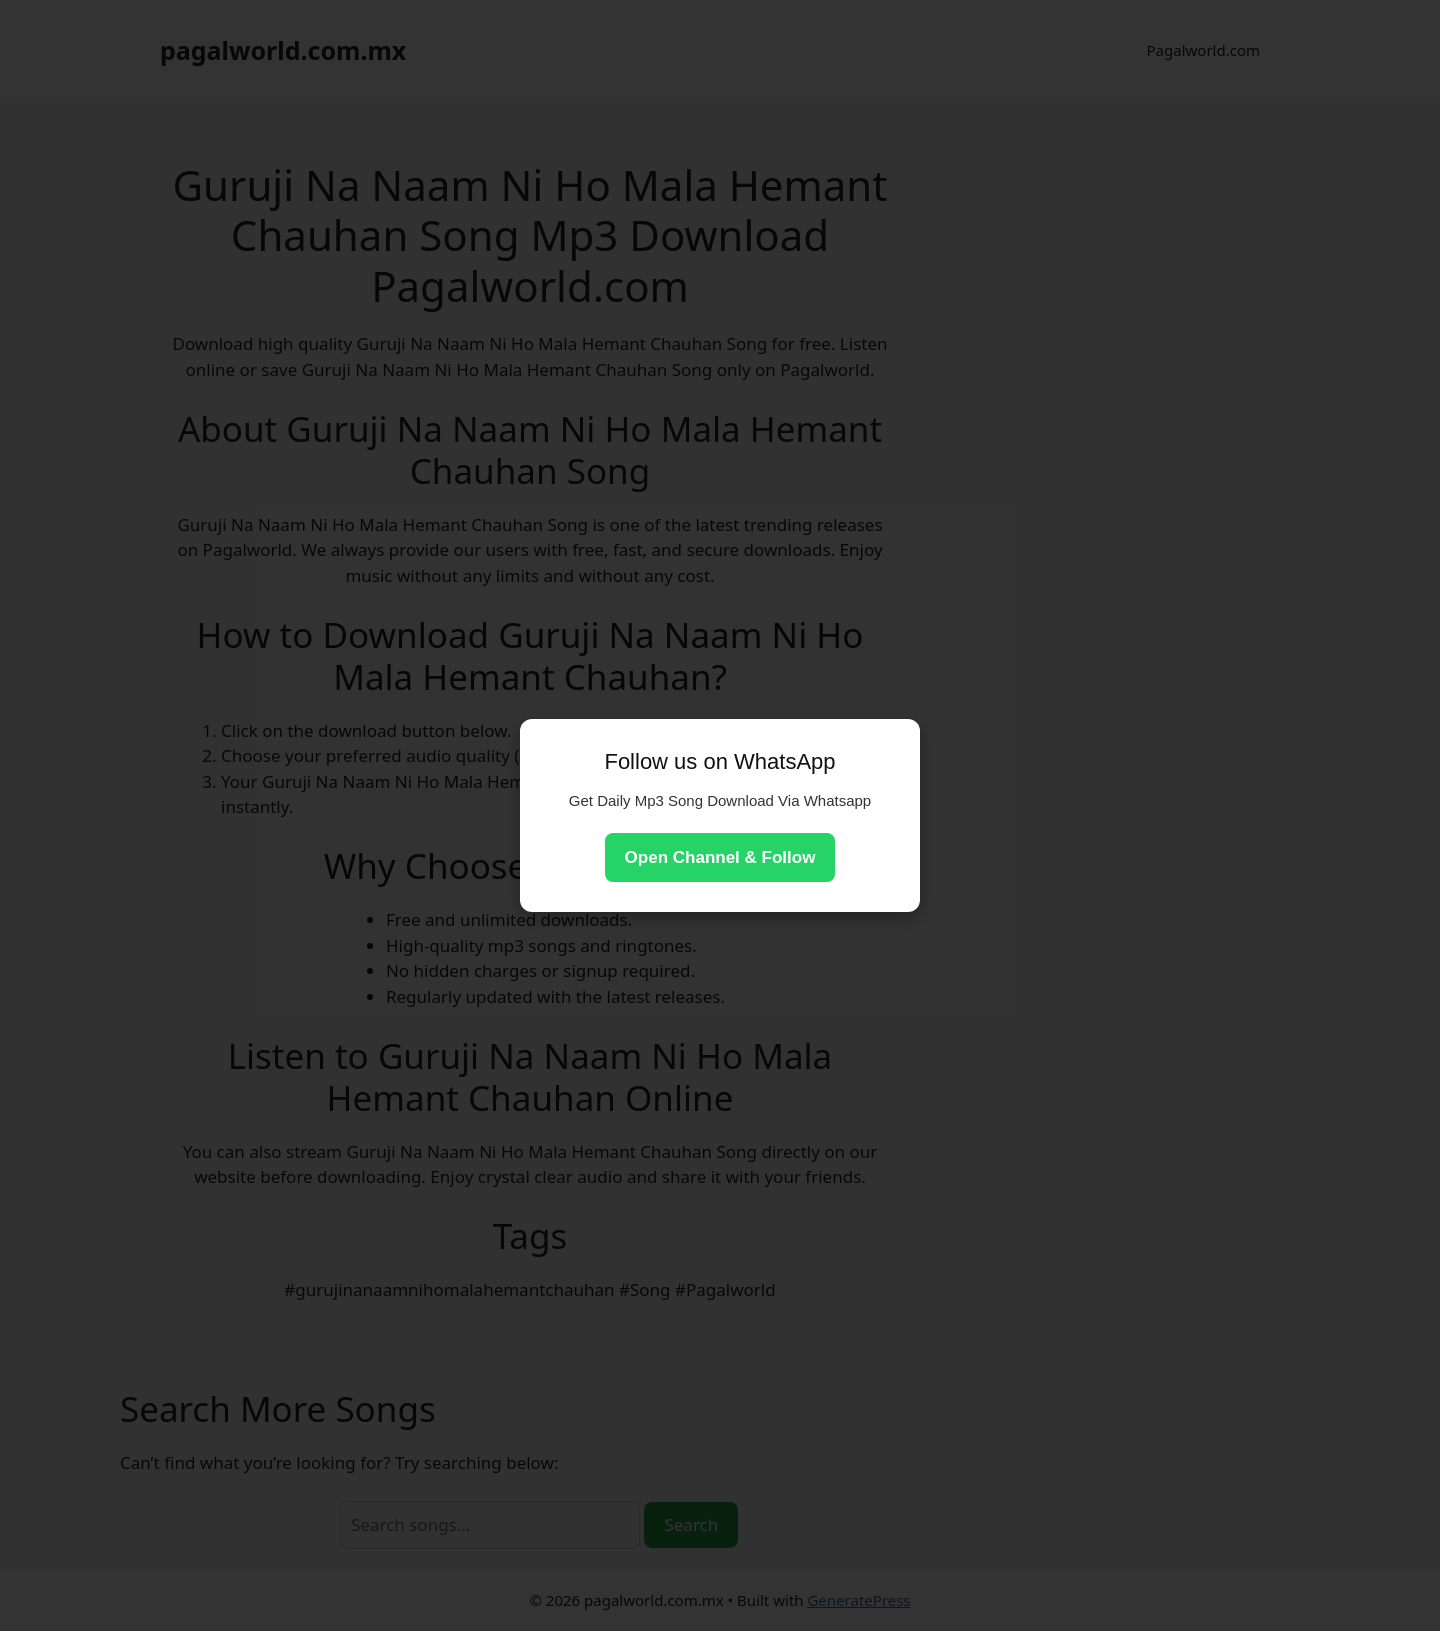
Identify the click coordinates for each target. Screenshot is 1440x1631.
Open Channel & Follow (720, 857)
